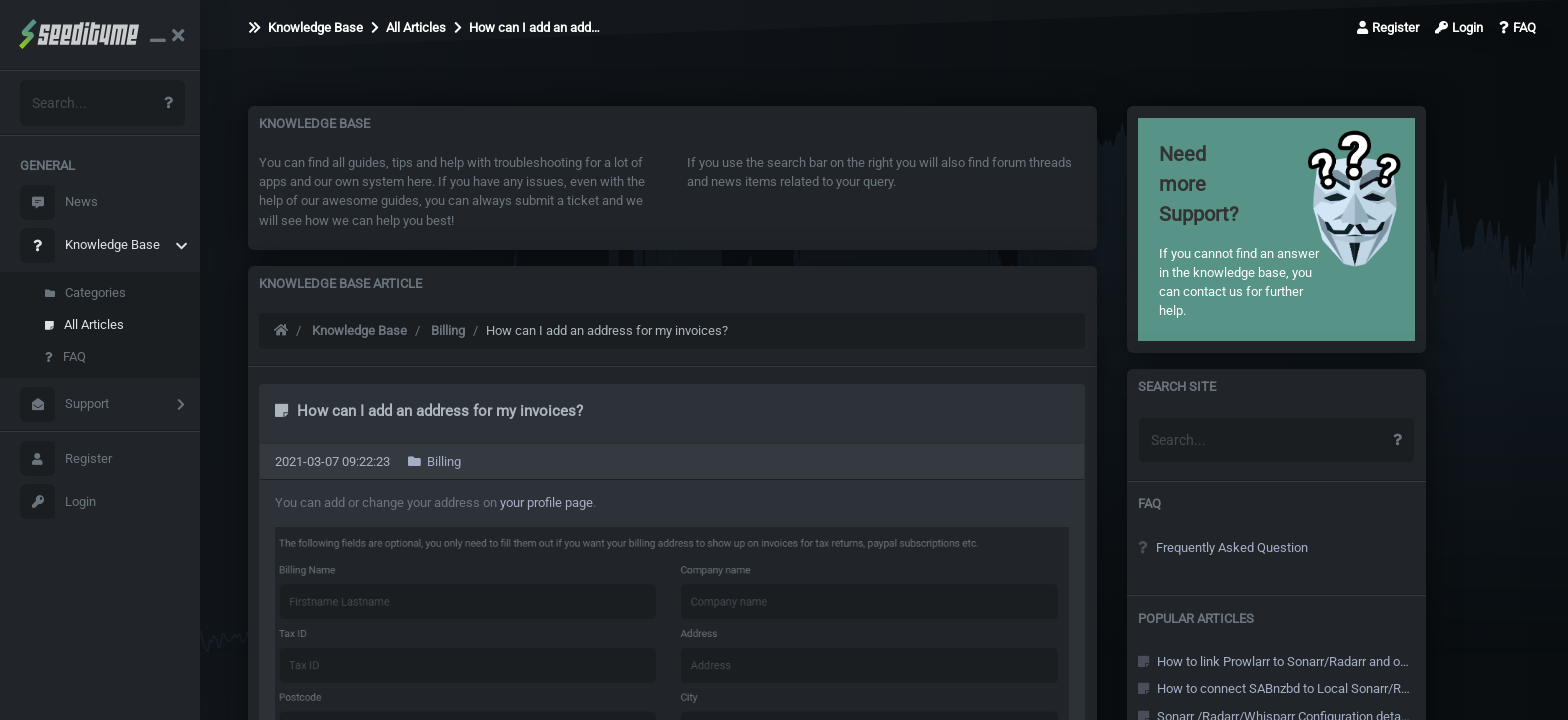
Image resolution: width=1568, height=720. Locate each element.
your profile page (546, 502)
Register (66, 458)
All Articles (84, 324)
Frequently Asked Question (1223, 547)
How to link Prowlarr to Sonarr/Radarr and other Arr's (1274, 661)
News (59, 202)
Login (58, 501)
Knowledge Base (90, 245)
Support (64, 404)
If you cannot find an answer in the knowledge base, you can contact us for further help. (1243, 229)
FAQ (65, 356)
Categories (85, 292)
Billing (448, 330)
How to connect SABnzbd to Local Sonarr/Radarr (1274, 688)
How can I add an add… (527, 27)
